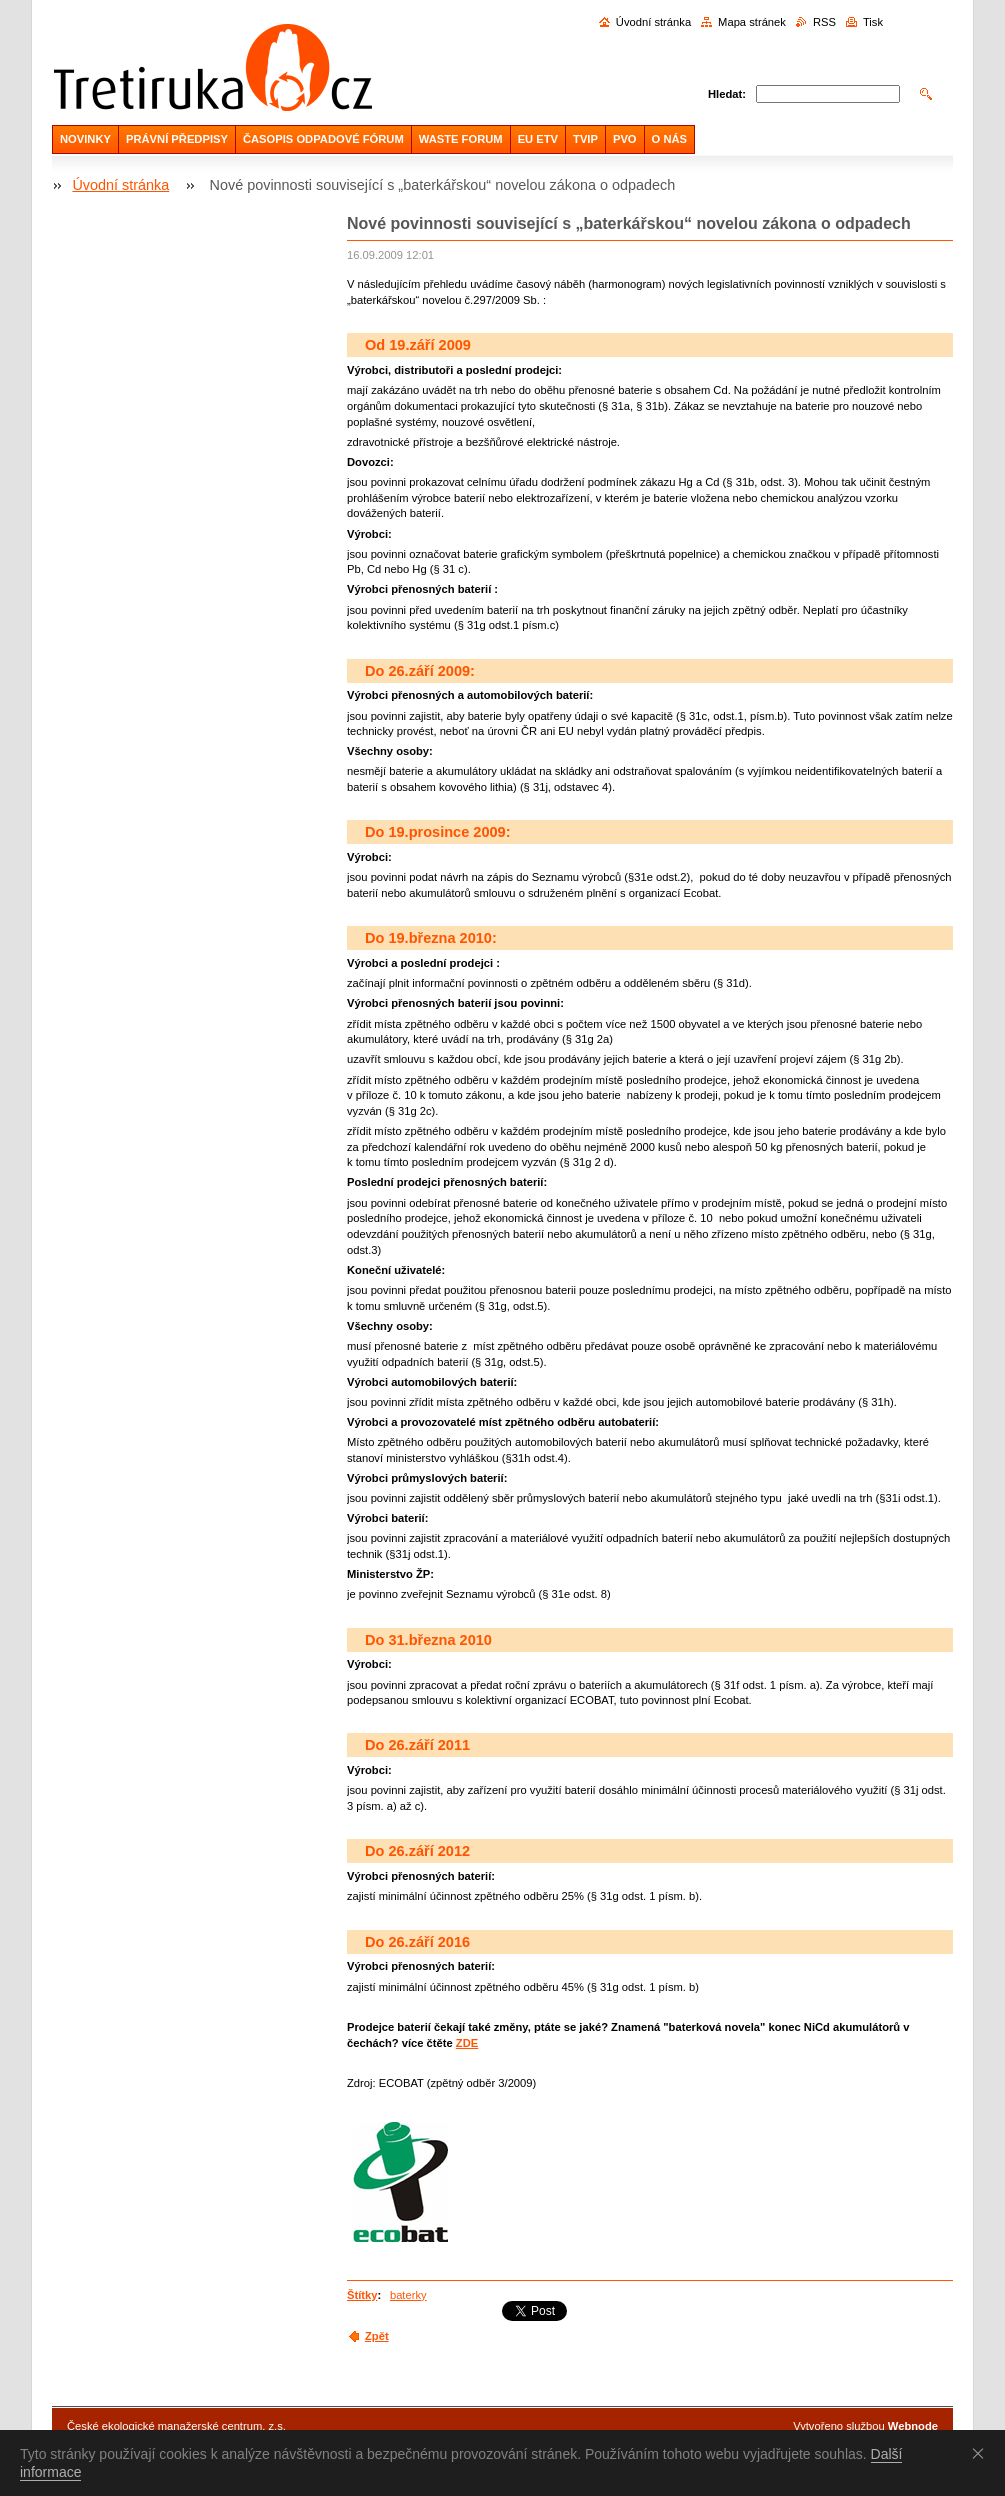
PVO (625, 139)
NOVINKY (85, 139)
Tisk (873, 22)
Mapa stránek (752, 22)
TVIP (585, 139)
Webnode (913, 2426)
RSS (824, 22)
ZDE (467, 2043)
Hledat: (727, 94)
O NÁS (669, 139)
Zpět (377, 2336)
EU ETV (538, 139)
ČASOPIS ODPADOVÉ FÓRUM (323, 139)
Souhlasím (982, 2453)
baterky (408, 2295)
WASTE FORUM (461, 139)
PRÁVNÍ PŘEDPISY (177, 139)
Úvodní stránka (653, 22)
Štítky (362, 2295)
